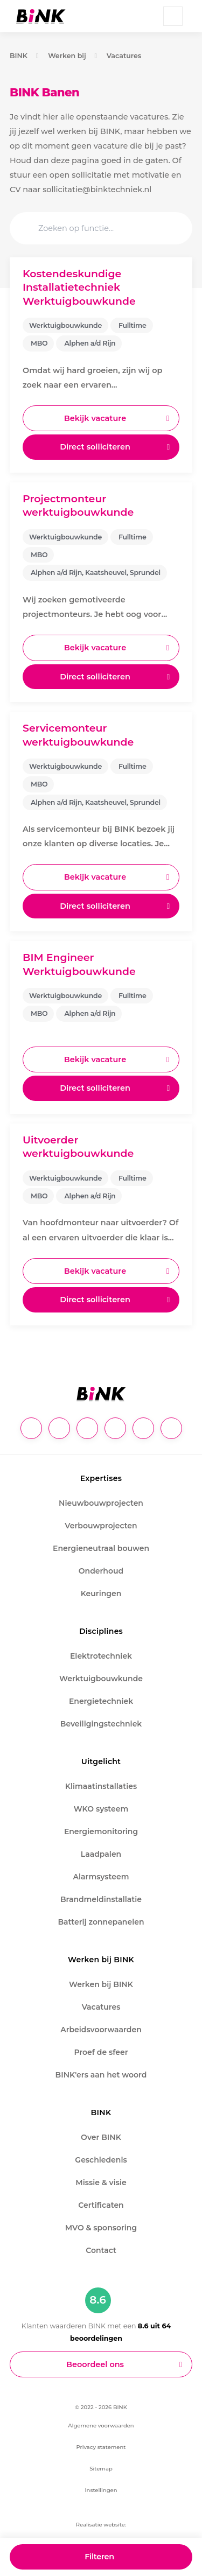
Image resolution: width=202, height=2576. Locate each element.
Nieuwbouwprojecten (101, 1503)
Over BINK (101, 2137)
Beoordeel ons (95, 2364)
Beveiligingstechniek (101, 1724)
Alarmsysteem (101, 1877)
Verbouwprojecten (101, 1526)
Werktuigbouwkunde (101, 1678)
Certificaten (100, 2205)
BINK (18, 56)
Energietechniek (101, 1701)
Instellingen (101, 2490)
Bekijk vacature (95, 418)
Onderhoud (101, 1571)
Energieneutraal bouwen (101, 1548)
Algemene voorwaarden (101, 2425)
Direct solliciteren (95, 447)
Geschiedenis (101, 2160)
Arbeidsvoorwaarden (101, 2029)
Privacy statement (101, 2447)
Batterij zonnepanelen (101, 1922)
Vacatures (124, 56)
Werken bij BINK (101, 1984)
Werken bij (67, 56)
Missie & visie (100, 2182)
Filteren (99, 2556)
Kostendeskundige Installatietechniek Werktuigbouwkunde (79, 287)
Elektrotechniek (101, 1656)
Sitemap (100, 2468)
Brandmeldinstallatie (101, 1899)
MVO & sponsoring (101, 2228)
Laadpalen (101, 1854)
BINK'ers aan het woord (101, 2075)
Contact (101, 2250)
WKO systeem (101, 1809)
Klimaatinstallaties (101, 1786)
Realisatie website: (101, 2524)
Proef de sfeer (101, 2052)
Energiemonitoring (101, 1831)
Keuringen (101, 1593)
